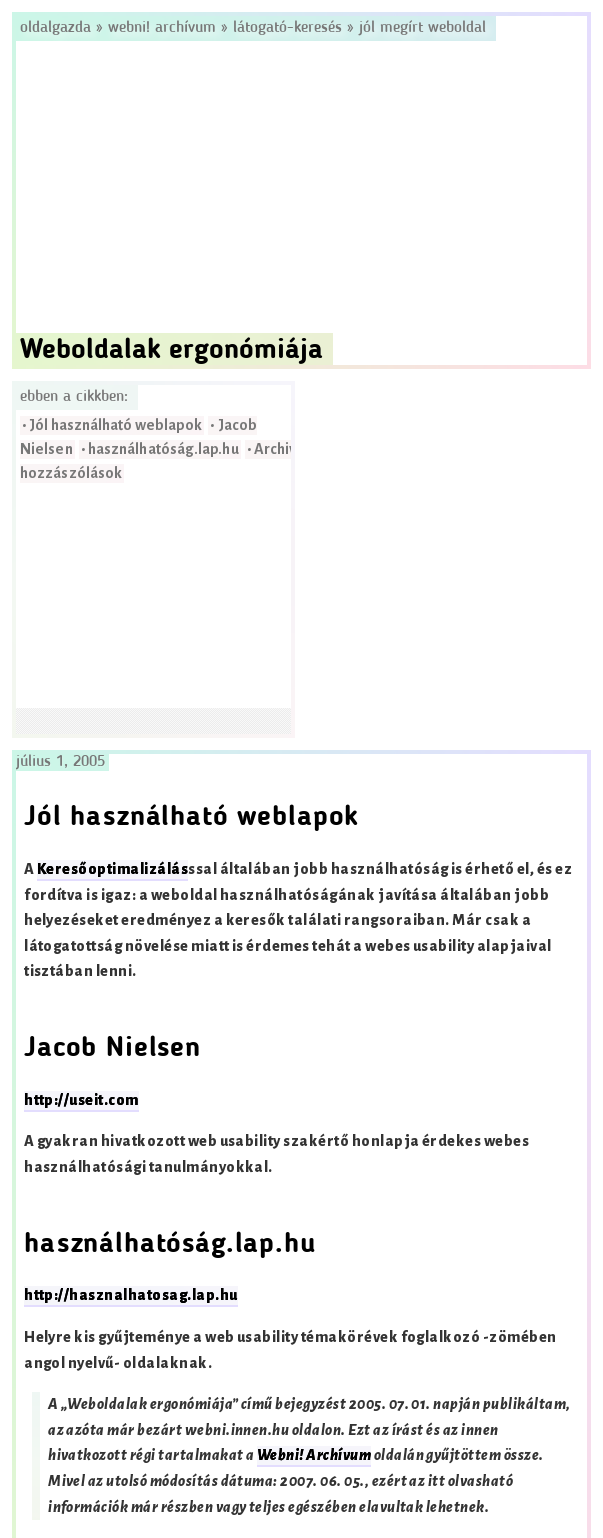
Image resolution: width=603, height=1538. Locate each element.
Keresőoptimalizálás (112, 869)
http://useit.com (81, 1100)
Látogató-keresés (287, 28)
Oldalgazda (58, 28)
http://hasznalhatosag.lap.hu (130, 1295)
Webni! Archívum (162, 28)
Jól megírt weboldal (422, 28)
